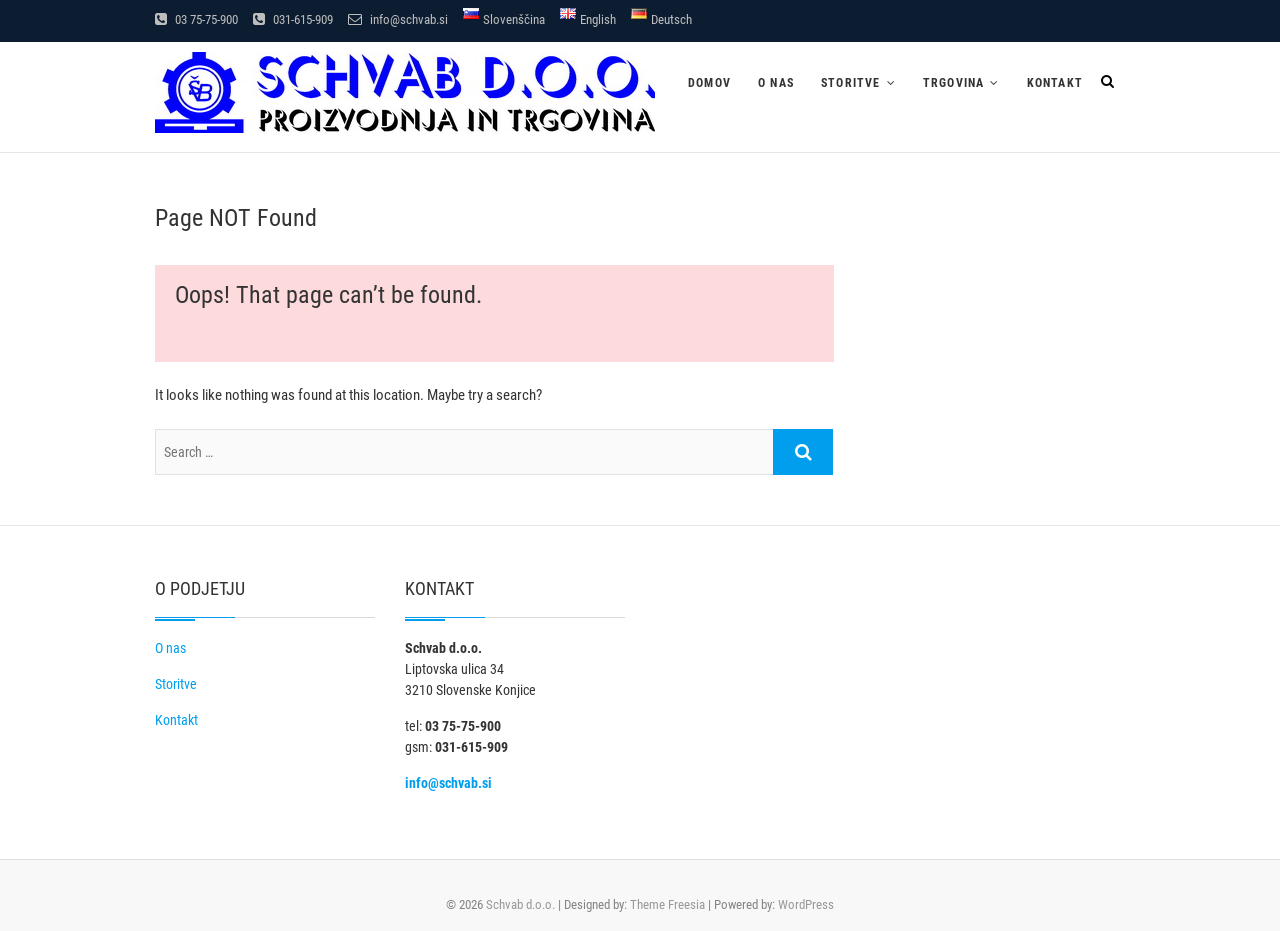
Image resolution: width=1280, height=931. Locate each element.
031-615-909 (293, 19)
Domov (709, 83)
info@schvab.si (398, 19)
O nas (776, 83)
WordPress (806, 904)
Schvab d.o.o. (520, 904)
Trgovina (954, 83)
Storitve (851, 83)
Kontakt (1055, 83)
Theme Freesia (667, 904)
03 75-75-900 (196, 19)
